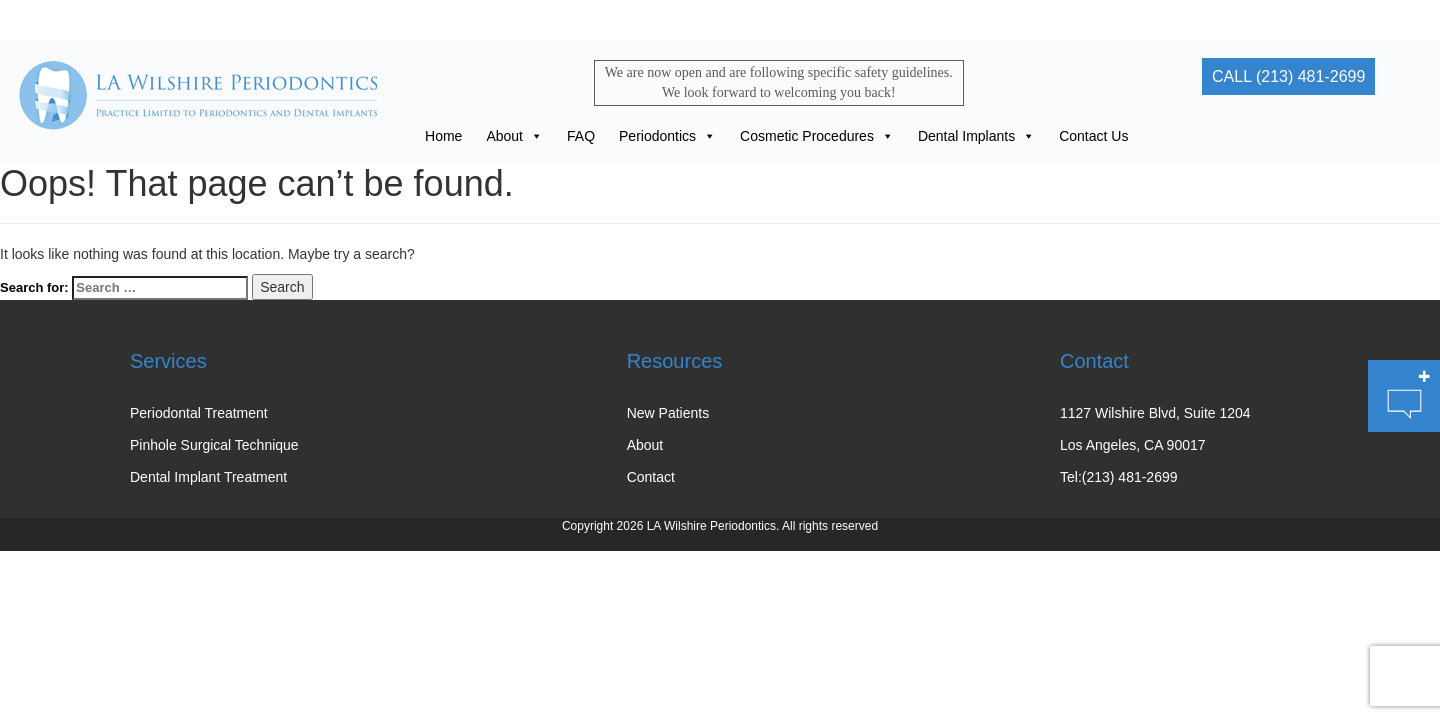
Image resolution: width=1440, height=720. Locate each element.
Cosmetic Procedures (817, 136)
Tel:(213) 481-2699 (1119, 477)
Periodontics (667, 136)
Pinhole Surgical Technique (214, 445)
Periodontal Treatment (199, 413)
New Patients (668, 413)
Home (443, 136)
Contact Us (1093, 136)
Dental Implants (976, 136)
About (514, 136)
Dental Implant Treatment (208, 477)
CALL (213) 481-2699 (1288, 76)
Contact (651, 477)
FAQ (581, 136)
